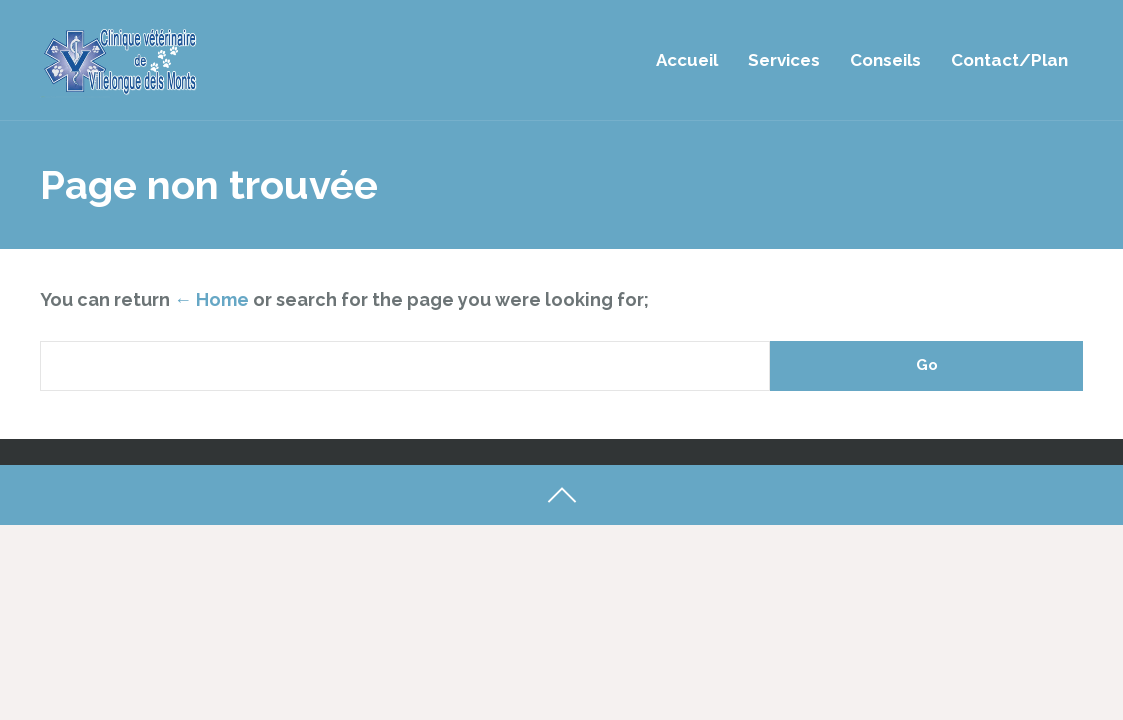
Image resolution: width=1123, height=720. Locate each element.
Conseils (885, 60)
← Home (211, 299)
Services (784, 60)
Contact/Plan (1009, 60)
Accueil (687, 60)
